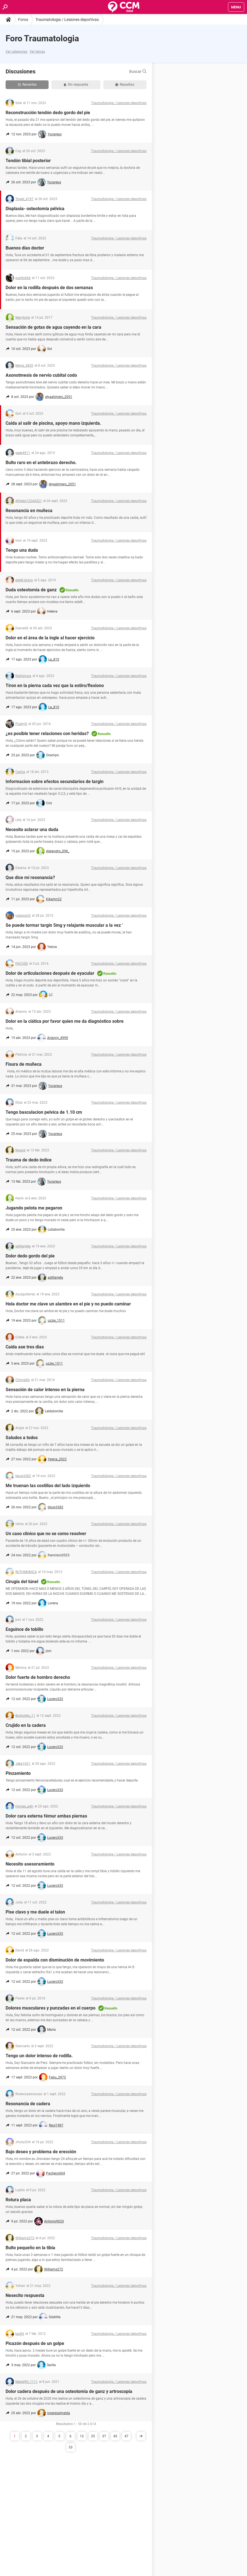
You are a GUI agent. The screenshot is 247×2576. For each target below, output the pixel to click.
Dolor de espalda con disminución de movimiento (55, 1960)
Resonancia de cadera (28, 2103)
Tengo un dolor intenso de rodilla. (39, 2055)
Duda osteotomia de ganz (31, 589)
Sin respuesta (76, 85)
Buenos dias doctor (25, 248)
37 (104, 2436)
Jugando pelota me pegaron (34, 1208)
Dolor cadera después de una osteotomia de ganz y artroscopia (69, 2391)
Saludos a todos (22, 1437)
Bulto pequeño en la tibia (30, 2247)
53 (71, 2447)
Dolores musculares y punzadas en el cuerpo (50, 2008)
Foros (23, 19)
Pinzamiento (18, 1773)
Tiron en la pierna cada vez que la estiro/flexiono (55, 685)
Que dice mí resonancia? (30, 877)
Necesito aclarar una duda (32, 829)
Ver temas (37, 52)
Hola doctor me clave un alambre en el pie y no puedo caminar (68, 1304)
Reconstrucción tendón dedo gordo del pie (48, 112)
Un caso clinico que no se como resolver (46, 1533)
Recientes (27, 85)
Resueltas (124, 85)
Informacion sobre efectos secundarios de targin (55, 781)
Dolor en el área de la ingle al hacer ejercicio (50, 637)
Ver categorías (16, 52)
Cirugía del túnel (22, 1581)
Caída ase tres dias (25, 1347)
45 (115, 2436)
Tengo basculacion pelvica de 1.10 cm (44, 1112)
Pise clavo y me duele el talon (35, 1912)
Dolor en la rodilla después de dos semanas (49, 287)
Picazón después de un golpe (35, 2343)
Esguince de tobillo (24, 1629)
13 (82, 2436)
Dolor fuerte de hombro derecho (38, 1677)
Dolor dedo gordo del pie (30, 1256)
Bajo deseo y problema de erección (41, 2151)
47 (126, 2436)
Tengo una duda (22, 550)
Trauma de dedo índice (29, 1160)
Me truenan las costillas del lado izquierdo (48, 1485)
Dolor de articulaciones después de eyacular (50, 973)
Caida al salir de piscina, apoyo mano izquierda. (53, 423)
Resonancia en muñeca (29, 510)
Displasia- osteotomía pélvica (35, 208)
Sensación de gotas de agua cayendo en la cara (53, 327)
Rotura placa (18, 2199)
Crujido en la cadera (26, 1725)
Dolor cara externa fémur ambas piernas (46, 1816)
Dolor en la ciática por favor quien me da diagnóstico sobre (65, 1021)
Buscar (138, 71)
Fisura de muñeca (24, 1064)
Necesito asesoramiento (30, 1864)
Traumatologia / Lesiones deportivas (67, 19)
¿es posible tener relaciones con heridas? (47, 733)
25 (93, 2436)
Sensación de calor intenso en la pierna (45, 1389)
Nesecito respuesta (25, 2295)
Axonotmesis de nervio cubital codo (41, 375)
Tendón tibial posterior (28, 160)
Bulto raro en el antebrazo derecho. (41, 462)
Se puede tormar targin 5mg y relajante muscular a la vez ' (64, 925)
